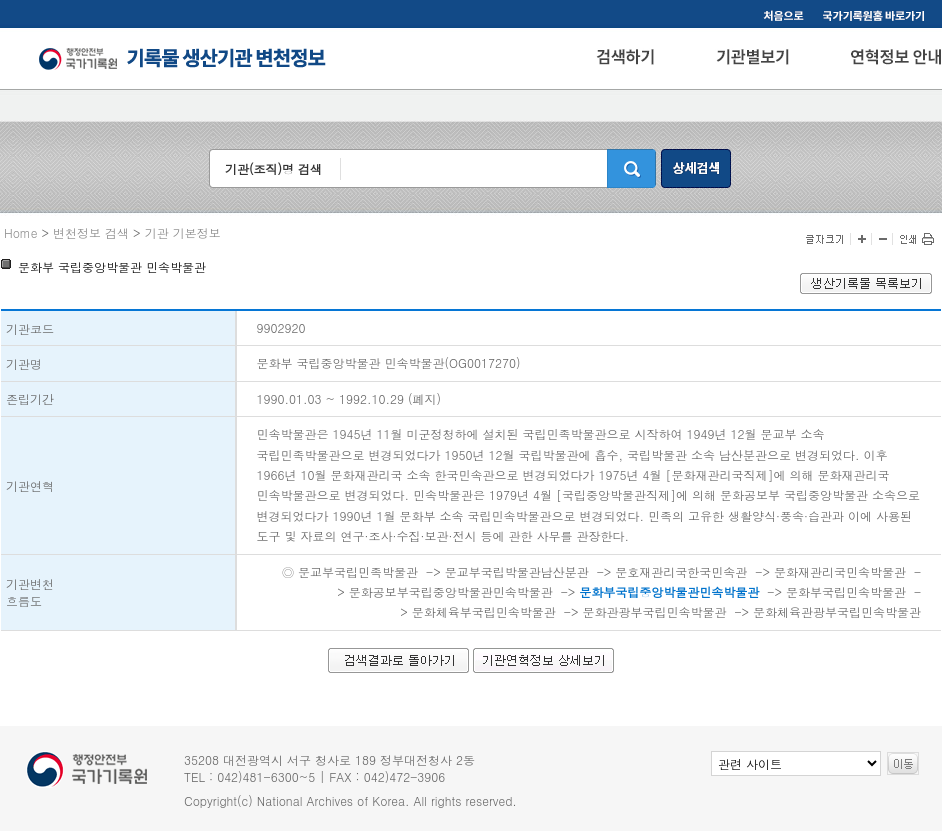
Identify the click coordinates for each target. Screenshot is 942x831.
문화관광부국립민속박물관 (654, 611)
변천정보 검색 (91, 232)
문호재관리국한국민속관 (681, 571)
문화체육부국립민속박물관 (484, 611)
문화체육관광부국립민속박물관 (837, 611)
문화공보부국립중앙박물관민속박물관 (451, 591)
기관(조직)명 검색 (273, 168)
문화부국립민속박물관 (846, 591)
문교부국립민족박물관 (358, 571)
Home (21, 232)
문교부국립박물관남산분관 (517, 571)
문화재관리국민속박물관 (840, 571)
